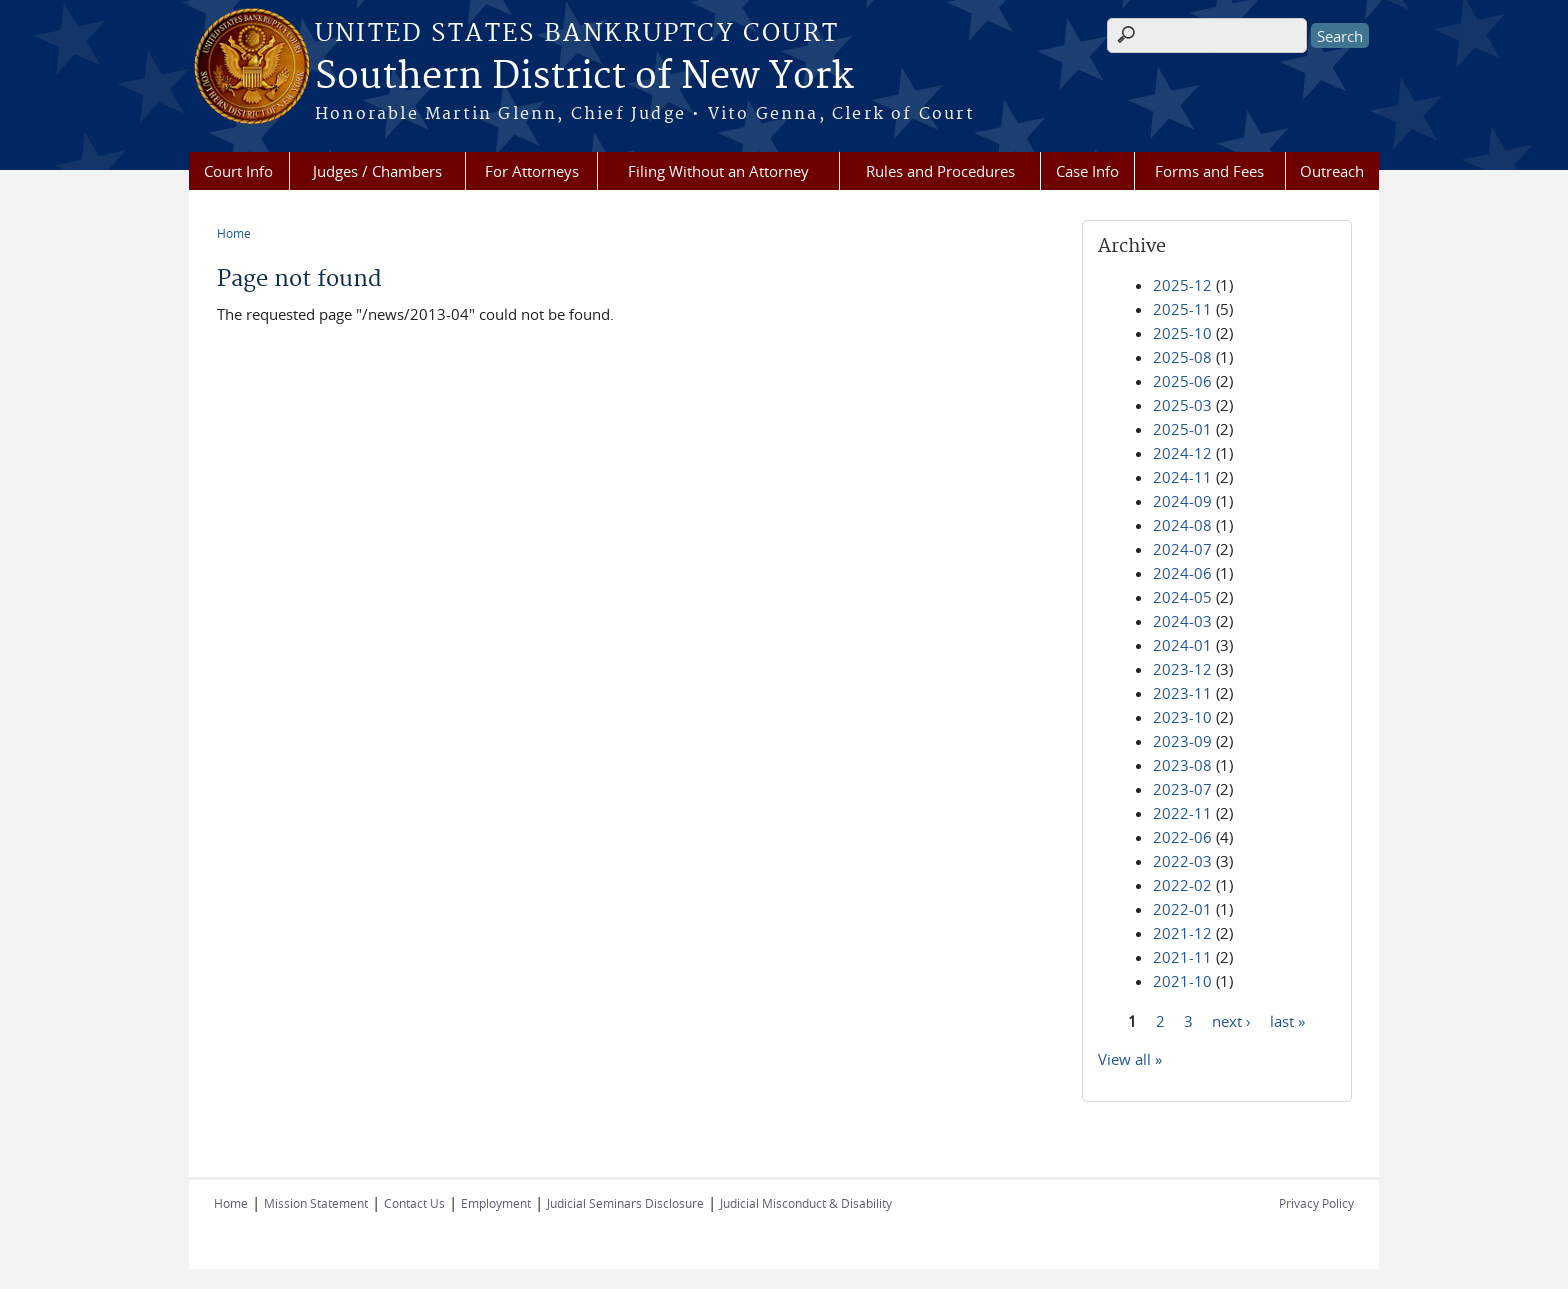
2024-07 (1182, 549)
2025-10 (1182, 333)
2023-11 (1182, 693)
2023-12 (1182, 669)
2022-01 (1182, 909)
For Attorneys (532, 171)
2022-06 (1182, 837)
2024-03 (1182, 621)
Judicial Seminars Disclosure (625, 1203)
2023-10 (1182, 717)
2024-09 (1182, 501)
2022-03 (1182, 861)
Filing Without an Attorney (718, 171)
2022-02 (1182, 885)
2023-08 (1182, 765)
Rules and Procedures (940, 171)
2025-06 (1182, 381)
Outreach (1332, 171)
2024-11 (1182, 477)
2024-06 (1182, 573)
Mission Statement (316, 1203)
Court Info (238, 171)
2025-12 (1182, 285)
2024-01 (1182, 645)
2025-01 (1182, 429)
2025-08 (1182, 357)
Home (234, 233)
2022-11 (1182, 813)
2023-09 (1182, 741)
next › (1231, 1020)
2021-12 (1182, 933)
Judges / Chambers (377, 171)
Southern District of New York (584, 77)
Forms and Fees (1209, 171)
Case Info (1087, 171)
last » (1287, 1020)
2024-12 (1182, 453)
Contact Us (414, 1203)
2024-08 (1182, 525)
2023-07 (1182, 789)
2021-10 (1182, 981)
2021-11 (1182, 957)
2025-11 (1182, 309)
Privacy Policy (1316, 1203)
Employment (496, 1203)
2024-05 (1182, 597)
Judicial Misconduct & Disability (806, 1203)
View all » (1130, 1059)
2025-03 (1182, 405)
